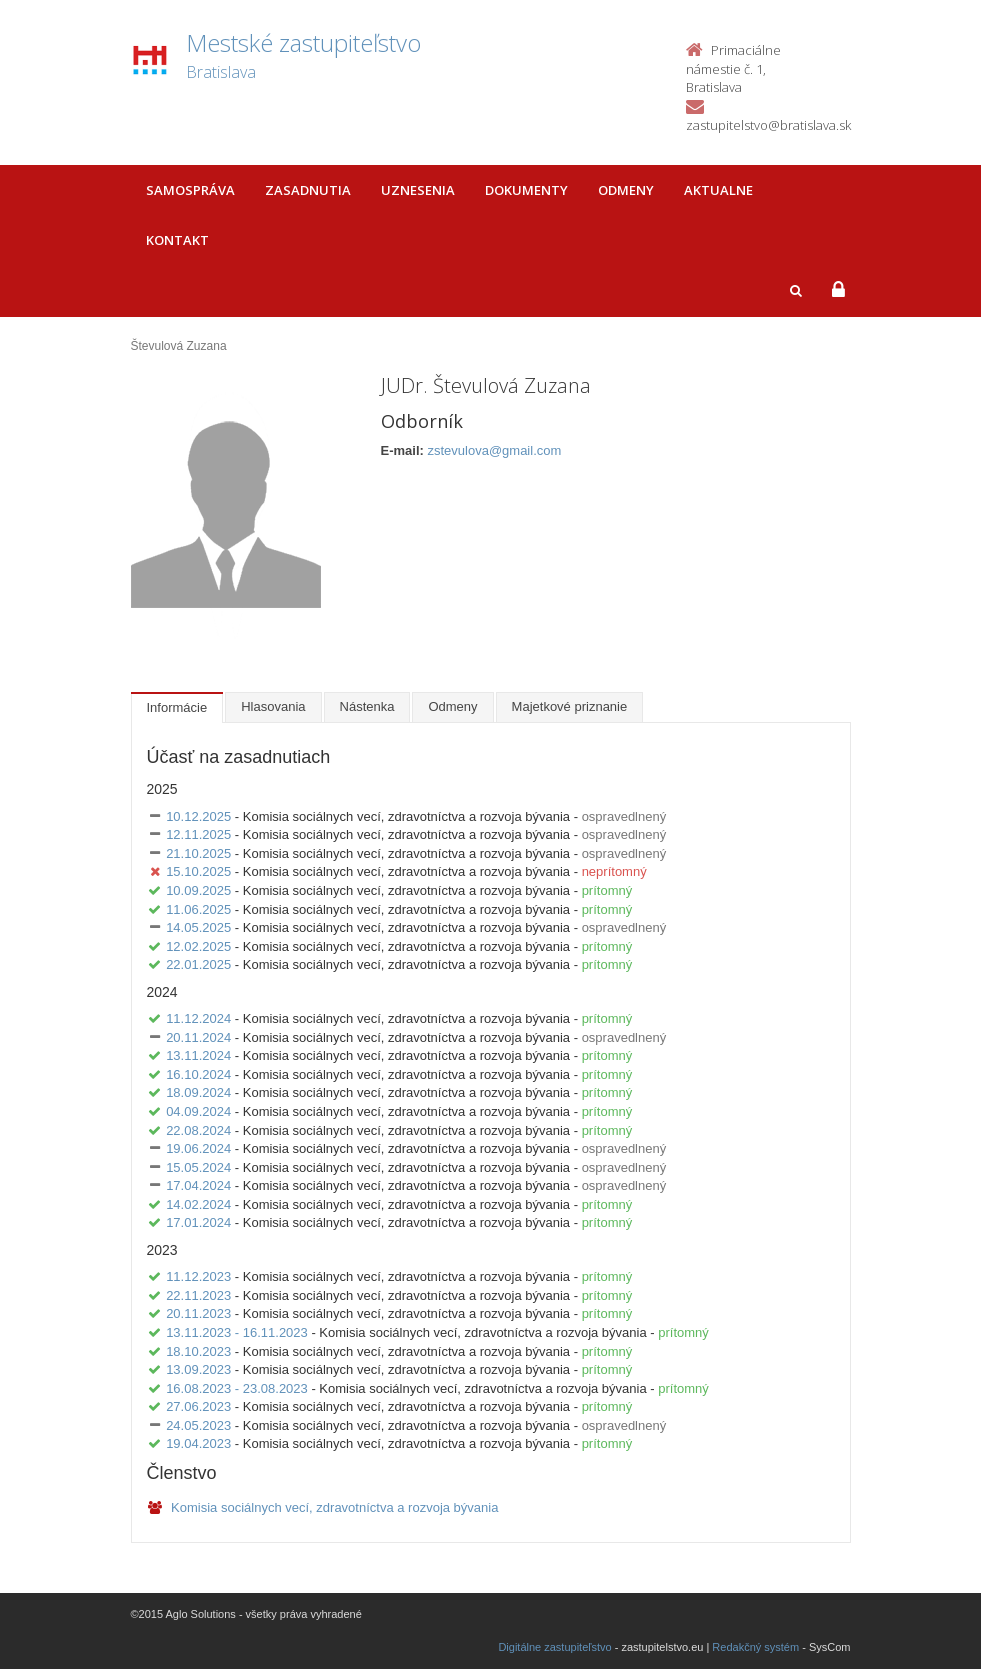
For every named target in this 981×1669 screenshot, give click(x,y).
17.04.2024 (198, 1185)
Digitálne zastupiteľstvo (554, 1647)
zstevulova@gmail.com (494, 450)
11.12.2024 (198, 1018)
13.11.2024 (198, 1055)
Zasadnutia (308, 190)
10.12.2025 (198, 816)
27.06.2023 (198, 1406)
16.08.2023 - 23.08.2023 (237, 1388)
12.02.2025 (198, 946)
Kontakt (177, 240)
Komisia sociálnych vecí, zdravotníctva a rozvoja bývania (323, 1507)
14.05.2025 (198, 927)
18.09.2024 (198, 1092)
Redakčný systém (755, 1647)
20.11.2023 (198, 1313)
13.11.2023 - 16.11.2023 (237, 1332)
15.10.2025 (198, 871)
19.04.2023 (198, 1443)
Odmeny (626, 190)
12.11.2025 (198, 834)
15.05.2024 (198, 1167)
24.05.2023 (198, 1425)
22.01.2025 (198, 964)
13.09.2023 (198, 1369)
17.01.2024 (198, 1222)
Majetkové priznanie (570, 706)
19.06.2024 (198, 1148)
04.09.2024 (198, 1111)
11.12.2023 (198, 1276)
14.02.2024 (198, 1204)
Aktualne (718, 190)
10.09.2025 (198, 890)
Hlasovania (273, 706)
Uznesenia (418, 190)
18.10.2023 (198, 1351)
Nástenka (367, 706)
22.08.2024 (198, 1130)
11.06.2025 (198, 909)
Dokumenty (526, 190)
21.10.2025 (198, 853)
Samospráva (190, 190)
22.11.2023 (198, 1295)
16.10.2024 (198, 1074)
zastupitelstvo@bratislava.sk (768, 125)
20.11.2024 (198, 1037)
